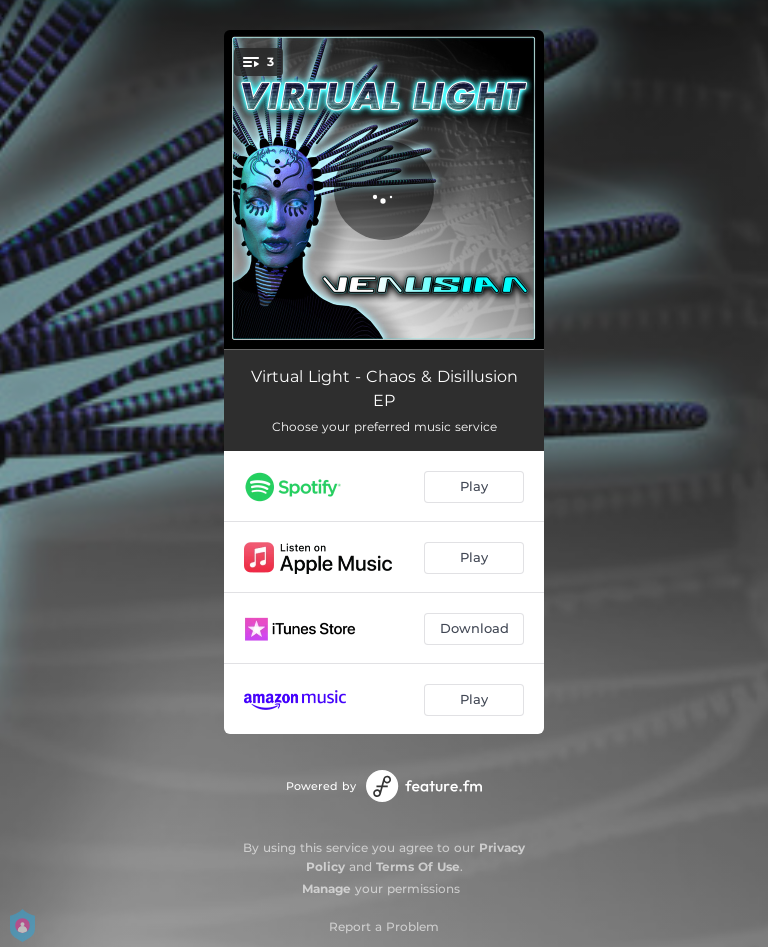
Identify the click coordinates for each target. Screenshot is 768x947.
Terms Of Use (418, 866)
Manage (326, 888)
